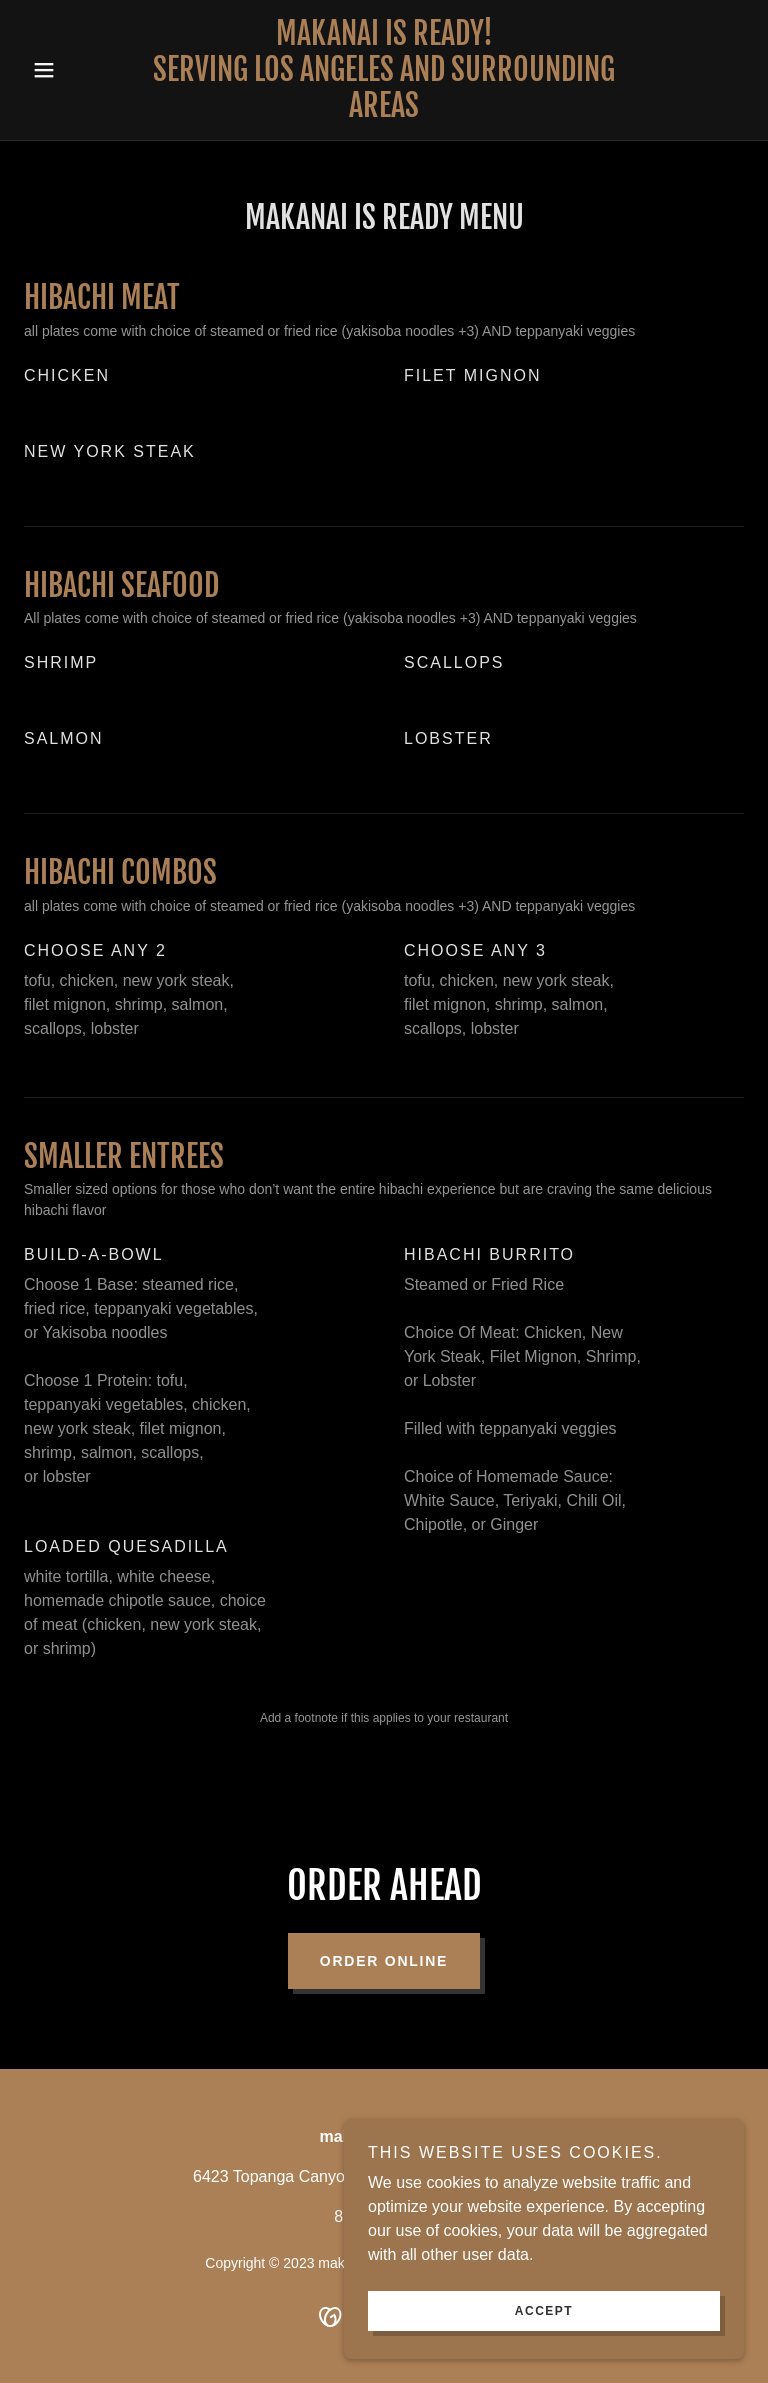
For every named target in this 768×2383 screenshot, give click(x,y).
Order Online (384, 1961)
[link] (384, 111)
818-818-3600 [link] (384, 2216)
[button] (78, 70)
